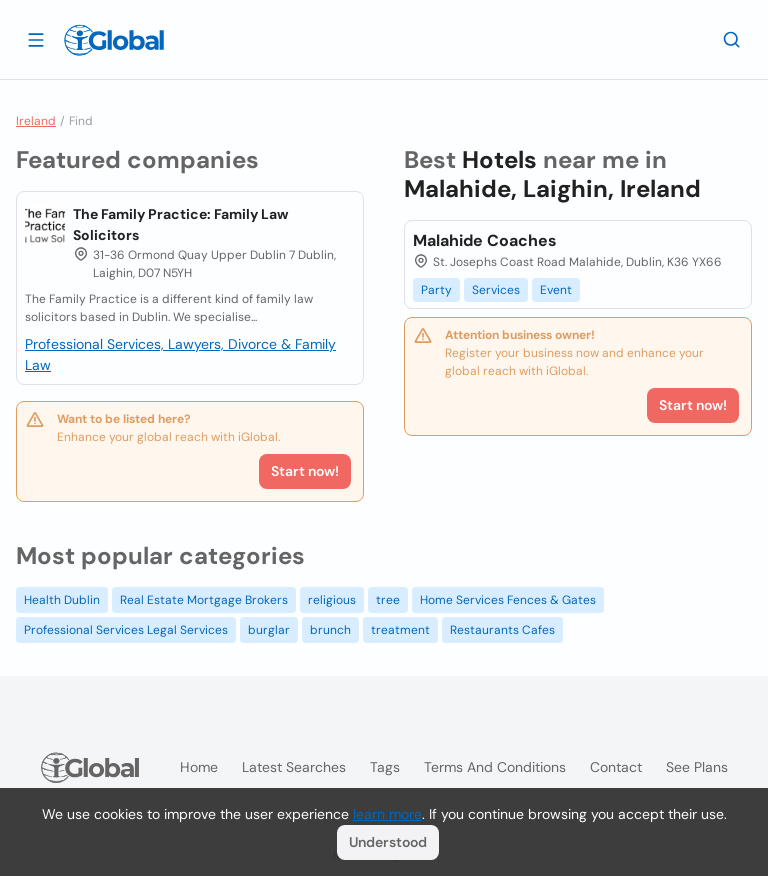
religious (332, 600)
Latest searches (294, 767)
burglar (269, 630)
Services (496, 290)
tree (388, 600)
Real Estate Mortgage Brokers (204, 600)
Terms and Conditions (495, 767)
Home (199, 767)
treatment (400, 630)
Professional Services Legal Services (126, 630)
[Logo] (114, 40)
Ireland (36, 121)
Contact (616, 767)
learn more (387, 814)
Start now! (305, 471)
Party (436, 290)
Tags (385, 767)
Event (556, 290)
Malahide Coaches (485, 240)
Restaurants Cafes (502, 630)
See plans (697, 767)
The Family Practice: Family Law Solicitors (180, 224)
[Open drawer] (36, 39)
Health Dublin (62, 600)
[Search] (732, 39)
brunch (330, 630)
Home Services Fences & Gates (508, 600)
